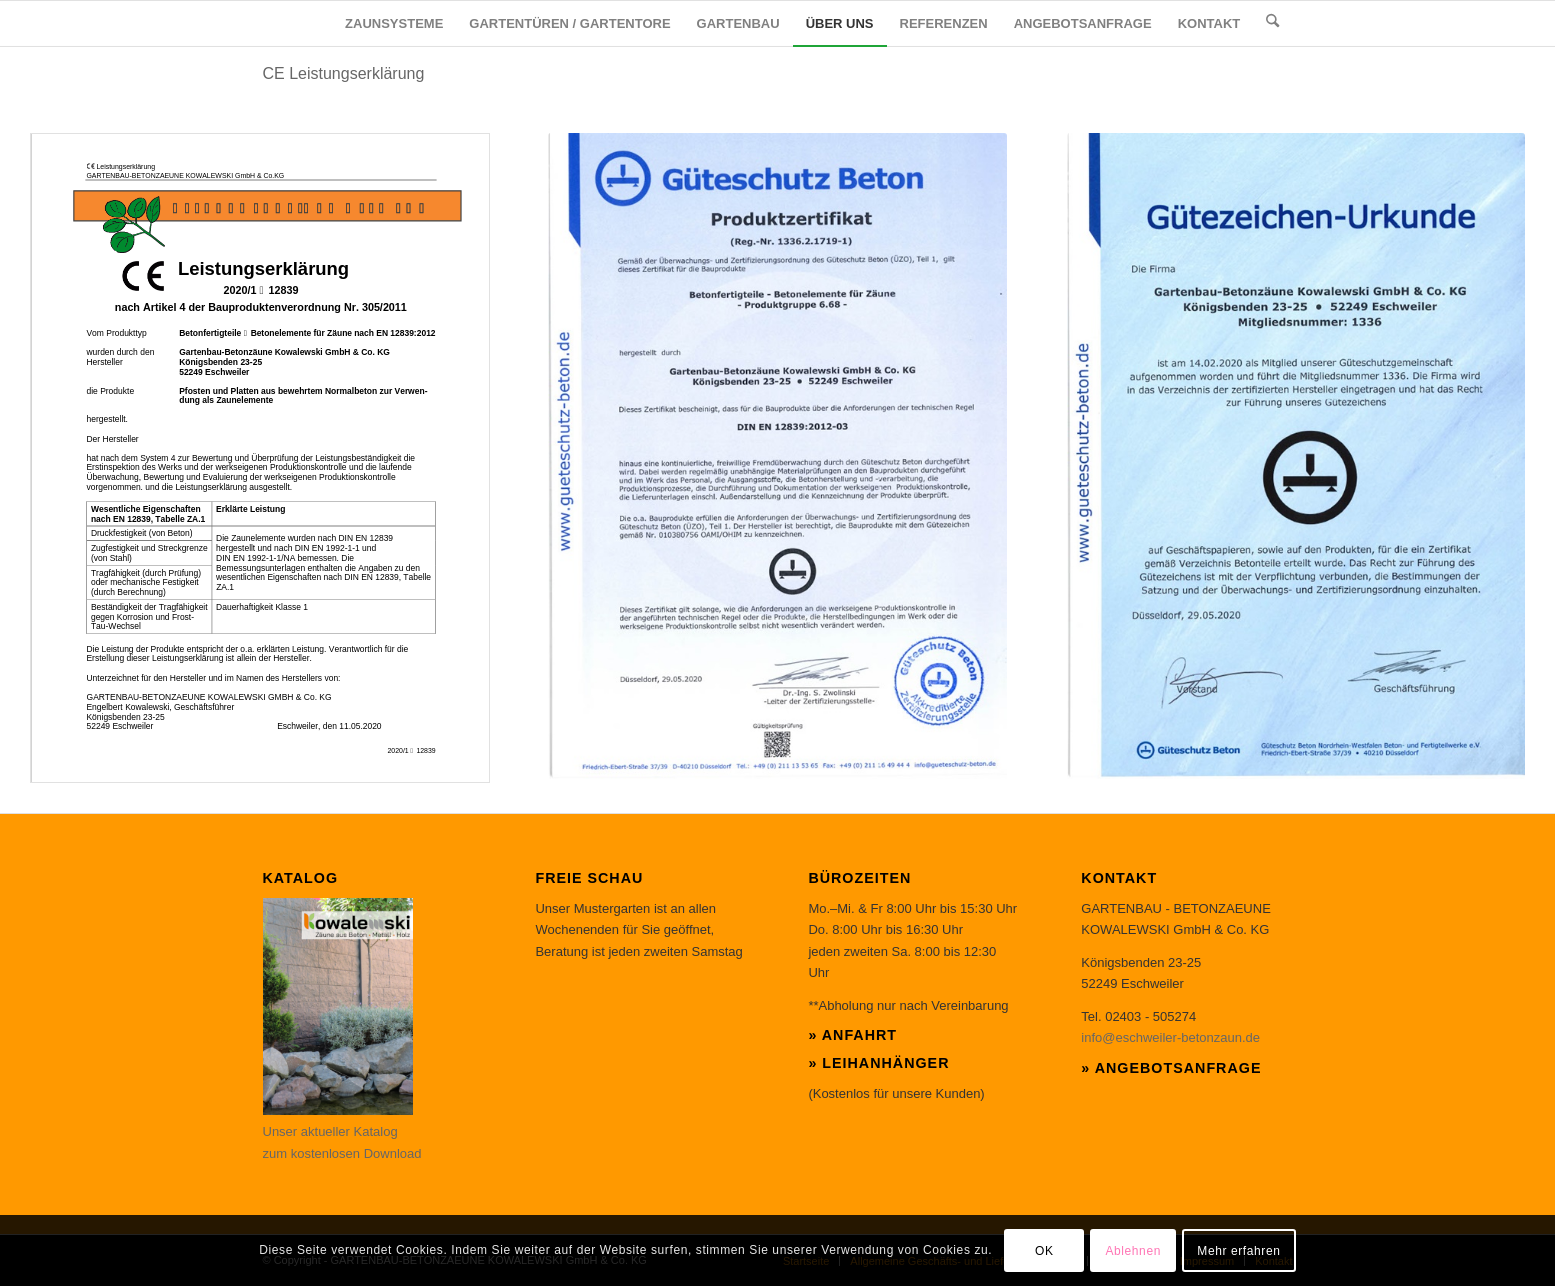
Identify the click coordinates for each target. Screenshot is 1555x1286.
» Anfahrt (852, 1035)
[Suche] (1272, 23)
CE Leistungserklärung (344, 73)
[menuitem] (394, 23)
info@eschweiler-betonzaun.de (1170, 1037)
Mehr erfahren (1238, 1251)
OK (1044, 1251)
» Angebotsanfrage (1171, 1068)
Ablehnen (1133, 1251)
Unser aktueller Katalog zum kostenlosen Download (342, 1132)
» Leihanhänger (878, 1063)
